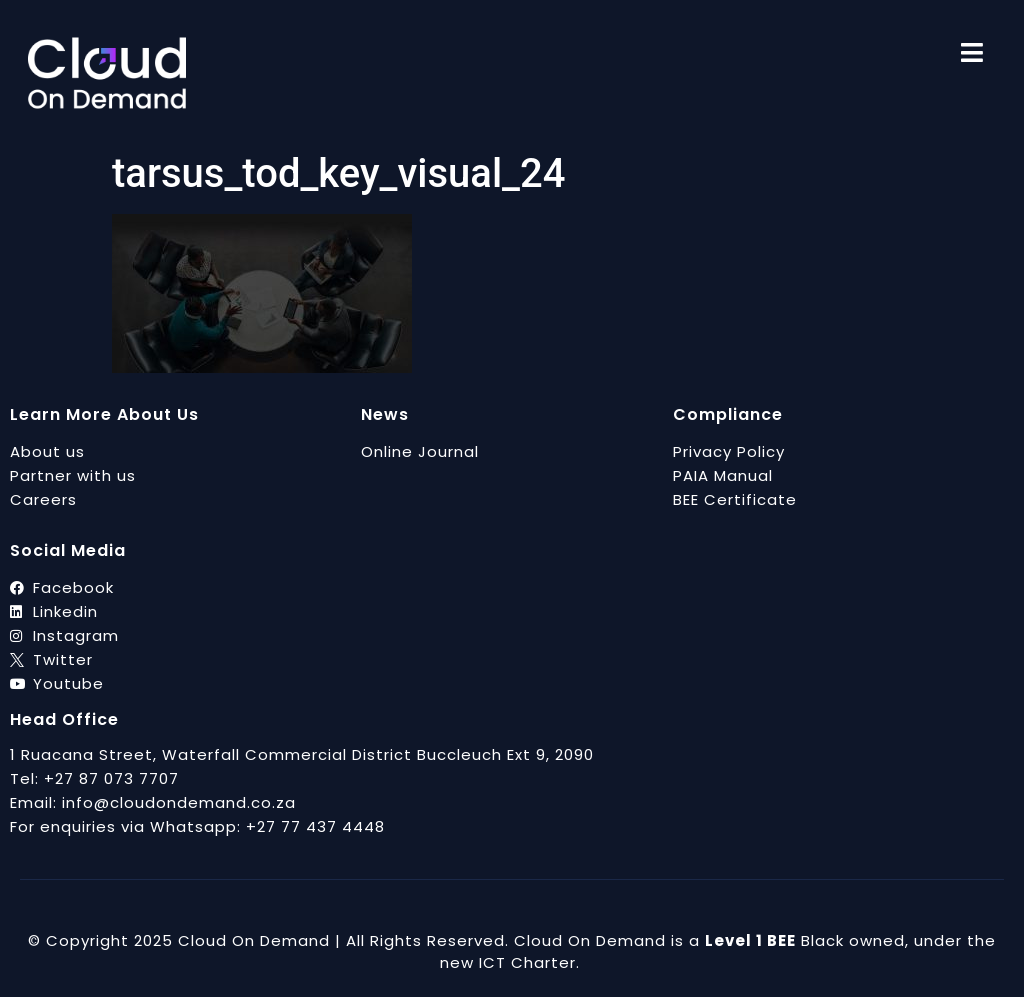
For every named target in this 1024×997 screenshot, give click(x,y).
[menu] (971, 52)
